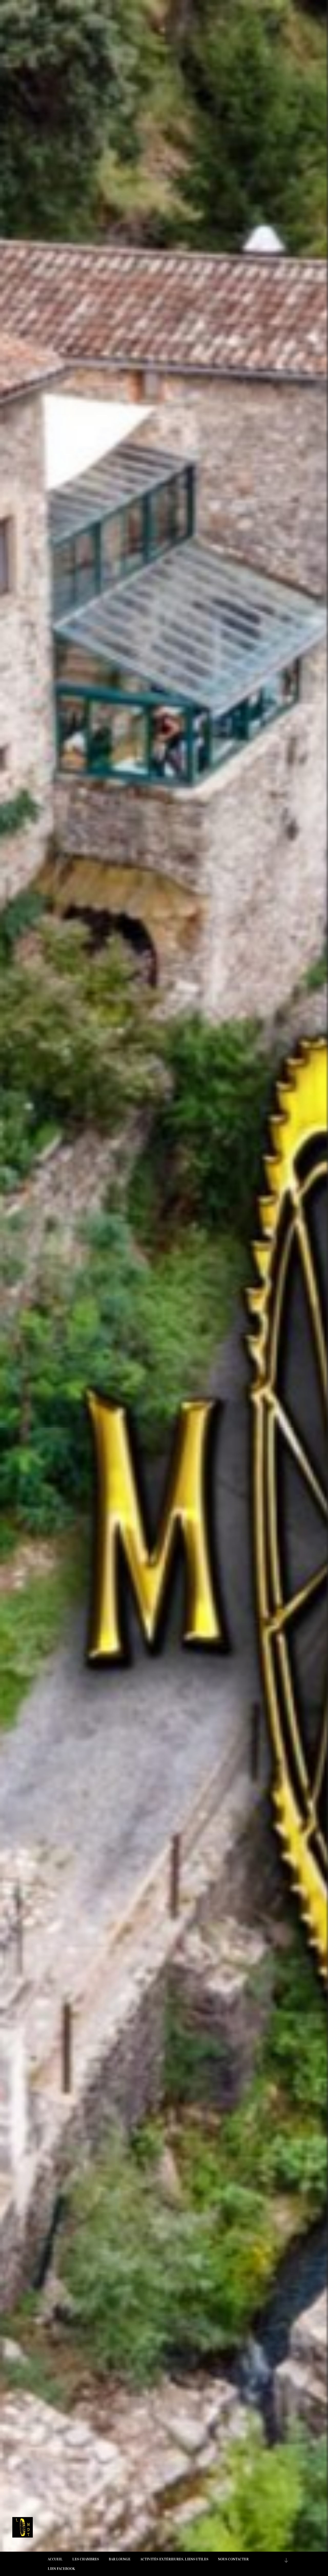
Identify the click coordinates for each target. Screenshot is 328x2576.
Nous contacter (233, 2559)
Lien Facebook (61, 2569)
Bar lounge (119, 2559)
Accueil (55, 2559)
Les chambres (85, 2559)
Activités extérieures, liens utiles (174, 2559)
